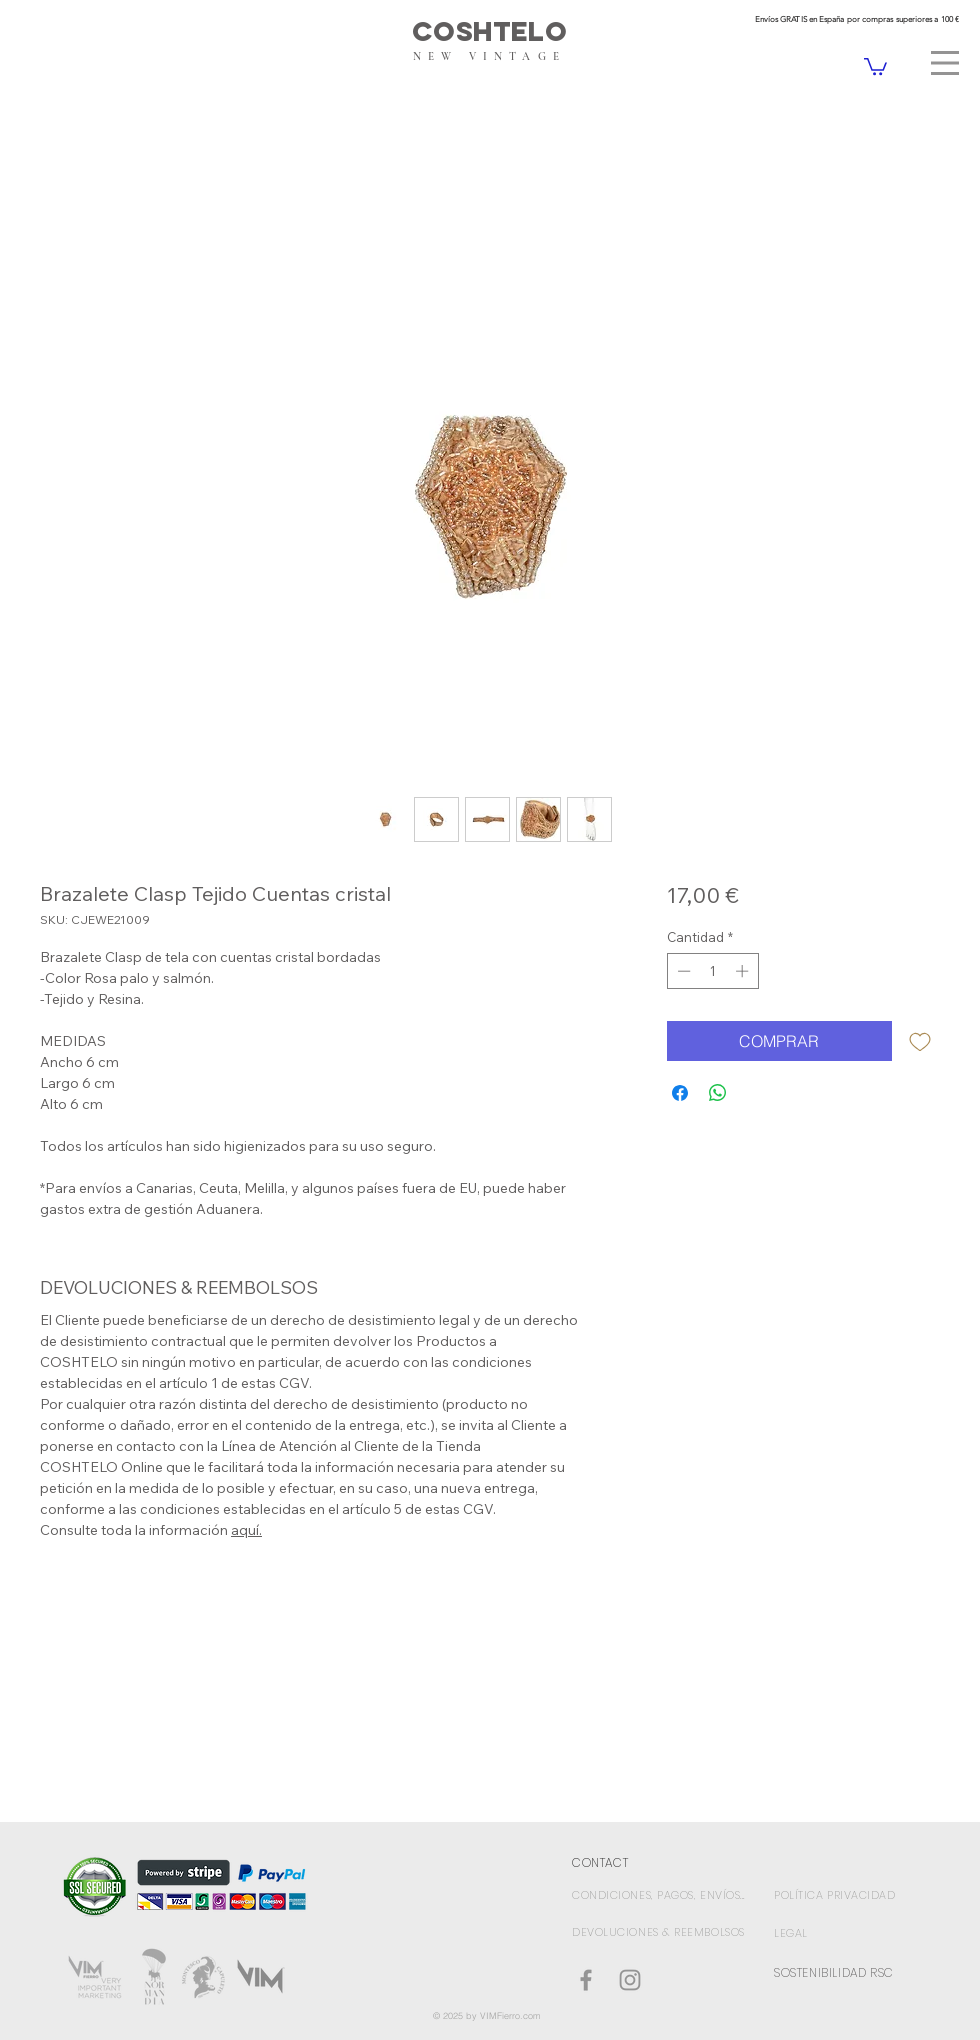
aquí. (246, 1530)
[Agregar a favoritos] (920, 1041)
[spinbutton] (712, 971)
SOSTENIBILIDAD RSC (834, 1972)
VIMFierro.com (510, 2015)
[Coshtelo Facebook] (586, 1980)
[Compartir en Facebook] (680, 1093)
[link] (875, 65)
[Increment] (744, 971)
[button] (945, 63)
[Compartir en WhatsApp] (718, 1093)
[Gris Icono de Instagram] (630, 1980)
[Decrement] (682, 971)
